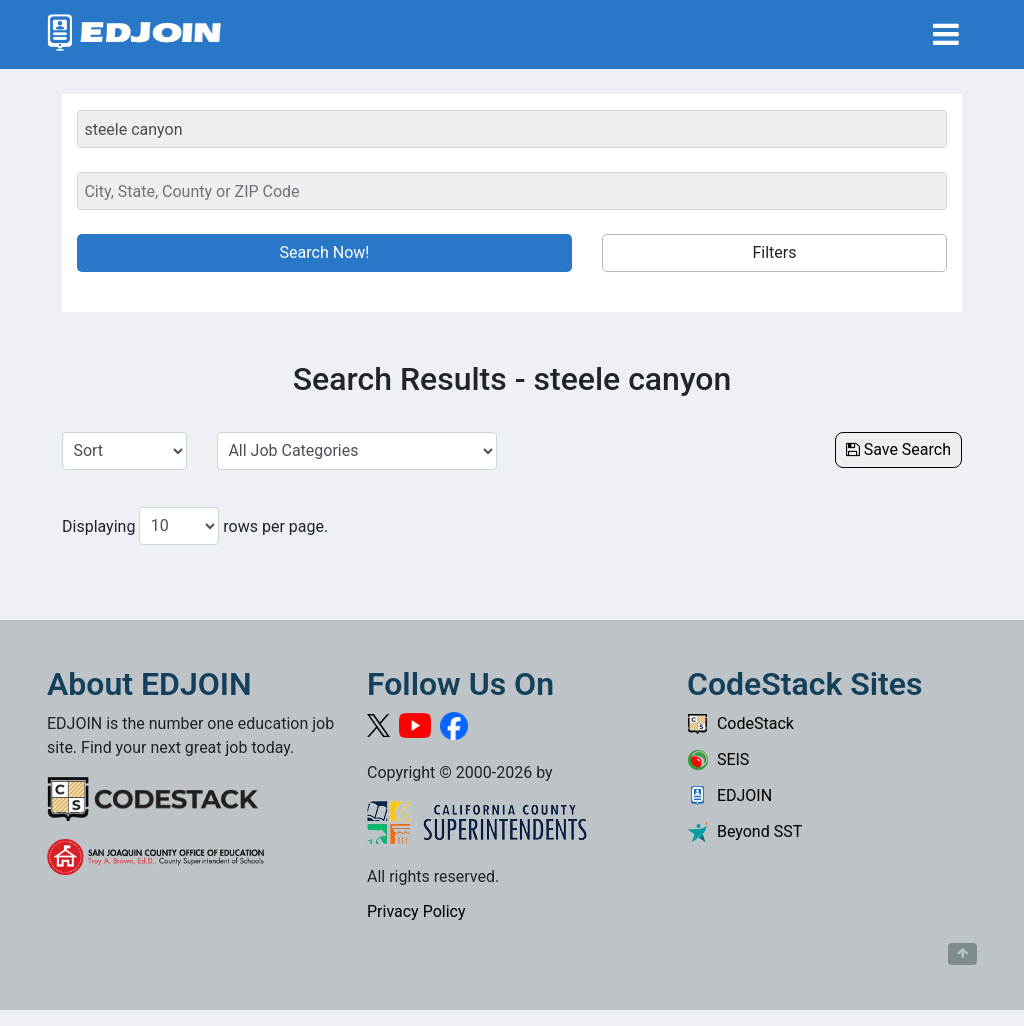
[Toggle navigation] (946, 34)
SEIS (718, 759)
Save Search (898, 449)
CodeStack (740, 723)
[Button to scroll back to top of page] (962, 954)
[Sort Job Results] (124, 451)
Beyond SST (744, 831)
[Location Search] (512, 191)
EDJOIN (729, 795)
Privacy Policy (416, 911)
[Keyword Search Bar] (512, 129)
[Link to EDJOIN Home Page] (134, 34)
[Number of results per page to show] (179, 526)
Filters (774, 252)
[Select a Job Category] (357, 451)
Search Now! (325, 252)
